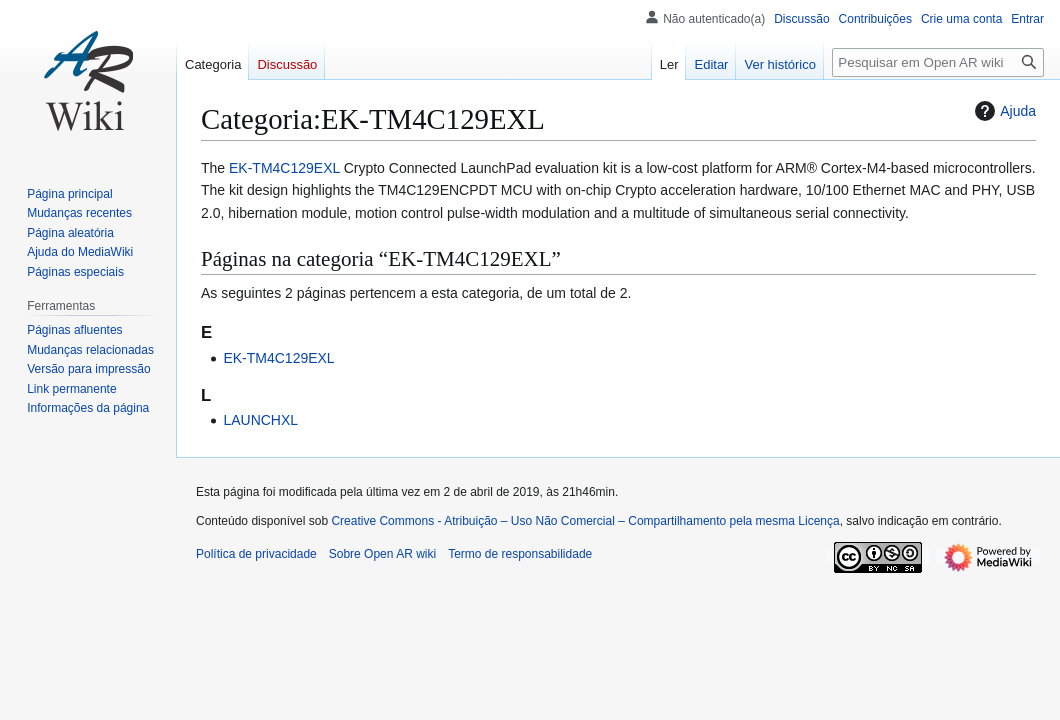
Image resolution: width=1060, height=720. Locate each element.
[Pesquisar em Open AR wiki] (938, 62)
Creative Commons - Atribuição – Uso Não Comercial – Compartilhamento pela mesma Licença (585, 521)
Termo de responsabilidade (520, 554)
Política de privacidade (256, 554)
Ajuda (1003, 111)
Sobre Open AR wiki (382, 554)
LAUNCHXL (260, 420)
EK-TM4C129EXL (284, 168)
